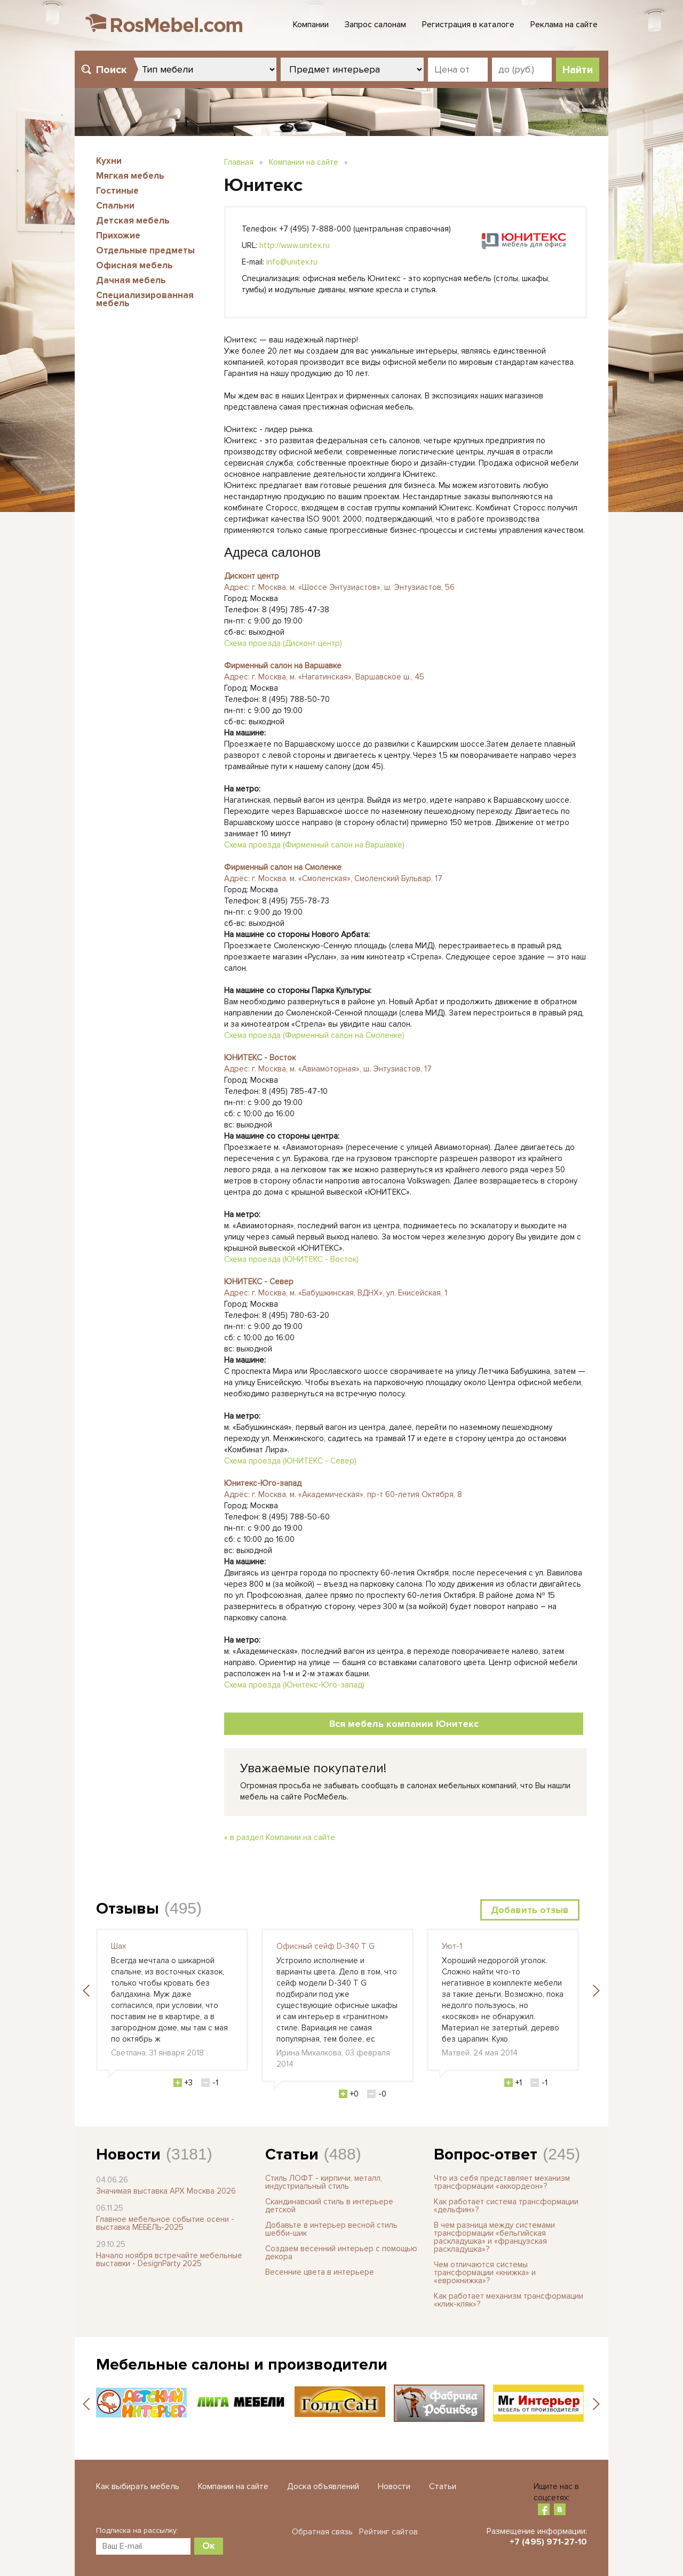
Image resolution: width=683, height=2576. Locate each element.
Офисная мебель (134, 265)
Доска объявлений (323, 2486)
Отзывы (127, 1908)
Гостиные (117, 190)
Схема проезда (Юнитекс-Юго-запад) (294, 1685)
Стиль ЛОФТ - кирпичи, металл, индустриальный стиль (323, 2182)
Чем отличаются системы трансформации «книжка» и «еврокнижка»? (485, 2272)
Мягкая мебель (130, 175)
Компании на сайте (303, 162)
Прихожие (118, 235)
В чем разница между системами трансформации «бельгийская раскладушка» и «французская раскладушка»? (494, 2237)
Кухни (109, 160)
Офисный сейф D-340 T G (325, 1946)
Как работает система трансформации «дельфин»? (506, 2205)
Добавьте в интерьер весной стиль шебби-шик (331, 2229)
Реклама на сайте (564, 24)
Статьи (292, 2154)
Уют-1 (452, 1946)
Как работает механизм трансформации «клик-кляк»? (508, 2300)
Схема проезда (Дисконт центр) (283, 643)
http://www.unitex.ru (294, 245)
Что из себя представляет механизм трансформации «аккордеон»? (502, 2182)
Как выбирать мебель (137, 2486)
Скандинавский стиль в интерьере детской (329, 2205)
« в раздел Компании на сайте (279, 1837)
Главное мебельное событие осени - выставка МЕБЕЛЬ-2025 (165, 2223)
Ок (208, 2545)
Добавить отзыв (530, 1910)
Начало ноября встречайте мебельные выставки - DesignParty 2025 (169, 2259)
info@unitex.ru (291, 262)
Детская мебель (133, 220)
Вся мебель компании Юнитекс (404, 1724)
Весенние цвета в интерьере (319, 2272)
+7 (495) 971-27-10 (548, 2542)
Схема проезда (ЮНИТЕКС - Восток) (291, 1259)
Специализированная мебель (145, 299)
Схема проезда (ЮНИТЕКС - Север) (290, 1461)
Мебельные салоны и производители (241, 2364)
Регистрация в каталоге (468, 24)
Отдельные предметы (145, 250)
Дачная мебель (131, 280)
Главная (238, 162)
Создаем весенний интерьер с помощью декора (341, 2252)
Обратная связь (322, 2531)
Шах (118, 1946)
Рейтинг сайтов (388, 2531)
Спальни (115, 205)
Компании (311, 24)
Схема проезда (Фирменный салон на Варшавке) (314, 845)
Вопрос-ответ (485, 2154)
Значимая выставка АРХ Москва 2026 (166, 2191)
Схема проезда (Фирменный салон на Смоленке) (314, 1035)
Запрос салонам (375, 24)
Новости (128, 2154)
